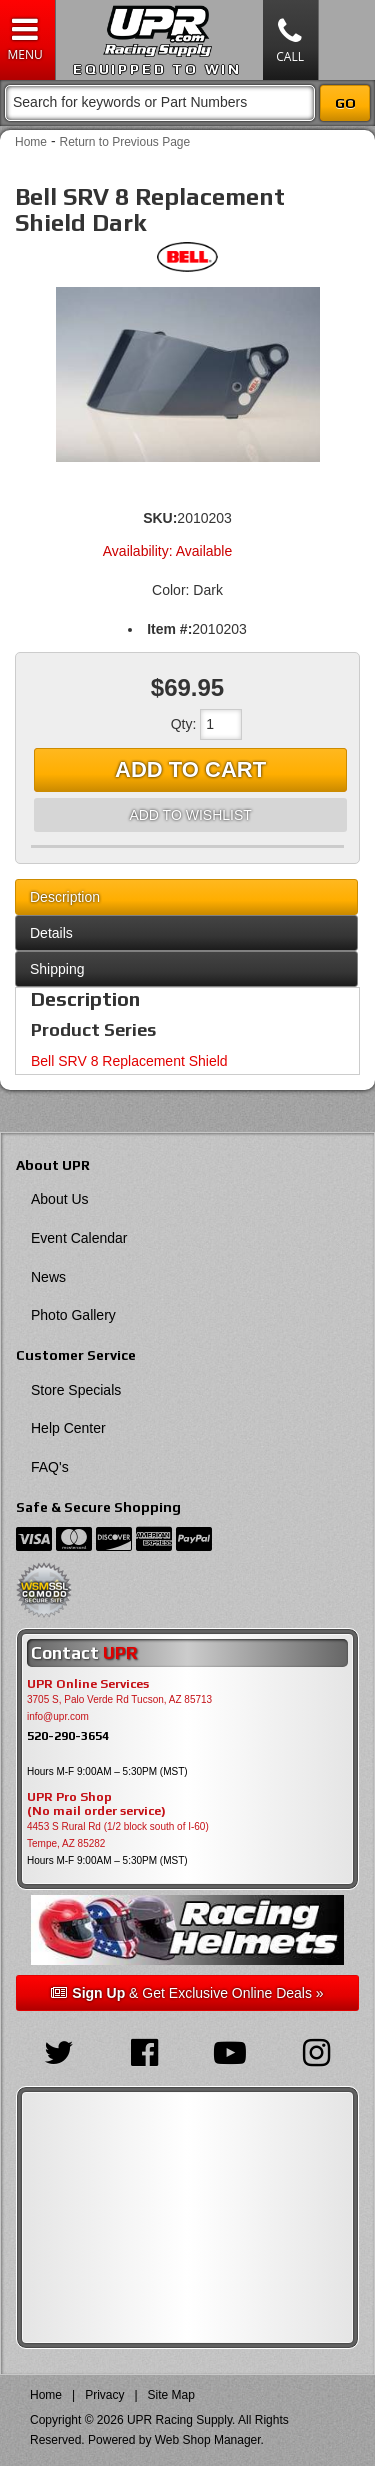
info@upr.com (58, 1716)
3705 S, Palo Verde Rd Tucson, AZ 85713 (119, 1699)
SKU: (160, 518)
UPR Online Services (88, 1684)
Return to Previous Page (124, 142)
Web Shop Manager (208, 2440)
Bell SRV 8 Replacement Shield (129, 1061)
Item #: (169, 629)
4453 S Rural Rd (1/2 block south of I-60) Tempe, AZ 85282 (118, 1835)
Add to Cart (190, 769)
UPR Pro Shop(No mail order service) (96, 1804)
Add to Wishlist (190, 815)
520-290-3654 (68, 1735)
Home (31, 142)
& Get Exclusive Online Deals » (187, 1993)
